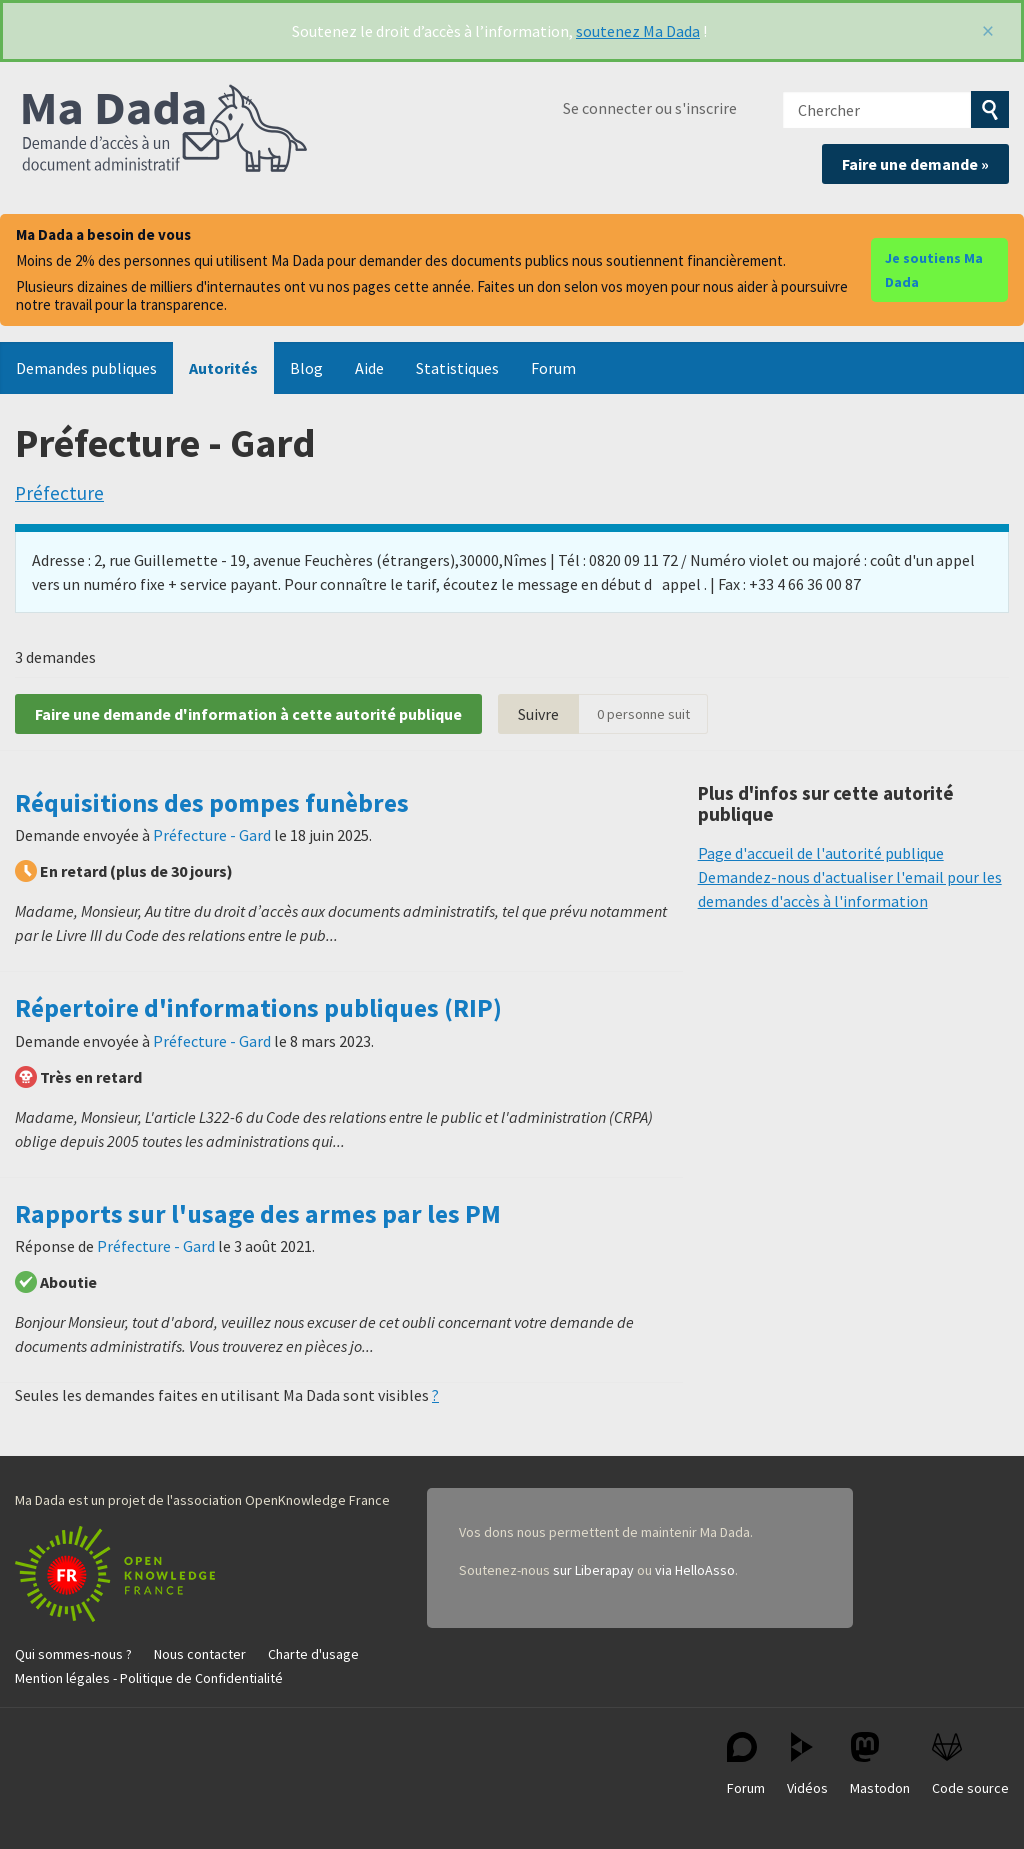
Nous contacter (200, 1654)
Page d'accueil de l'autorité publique (821, 853)
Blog (306, 368)
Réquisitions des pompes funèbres (212, 803)
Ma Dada (165, 130)
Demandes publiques (86, 368)
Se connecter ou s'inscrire (650, 108)
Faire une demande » (915, 164)
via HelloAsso (695, 1570)
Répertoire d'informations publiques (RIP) (258, 1008)
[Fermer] (988, 31)
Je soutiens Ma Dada (934, 270)
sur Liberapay (593, 1570)
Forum (553, 368)
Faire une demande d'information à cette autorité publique (248, 714)
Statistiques (457, 368)
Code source (970, 1764)
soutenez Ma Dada (638, 31)
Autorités (223, 368)
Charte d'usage (313, 1654)
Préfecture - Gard (212, 835)
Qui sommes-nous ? (73, 1654)
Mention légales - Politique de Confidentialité (149, 1678)
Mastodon (880, 1764)
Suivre (538, 714)
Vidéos (807, 1764)
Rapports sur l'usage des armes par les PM (258, 1214)
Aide (369, 368)
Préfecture (59, 493)
